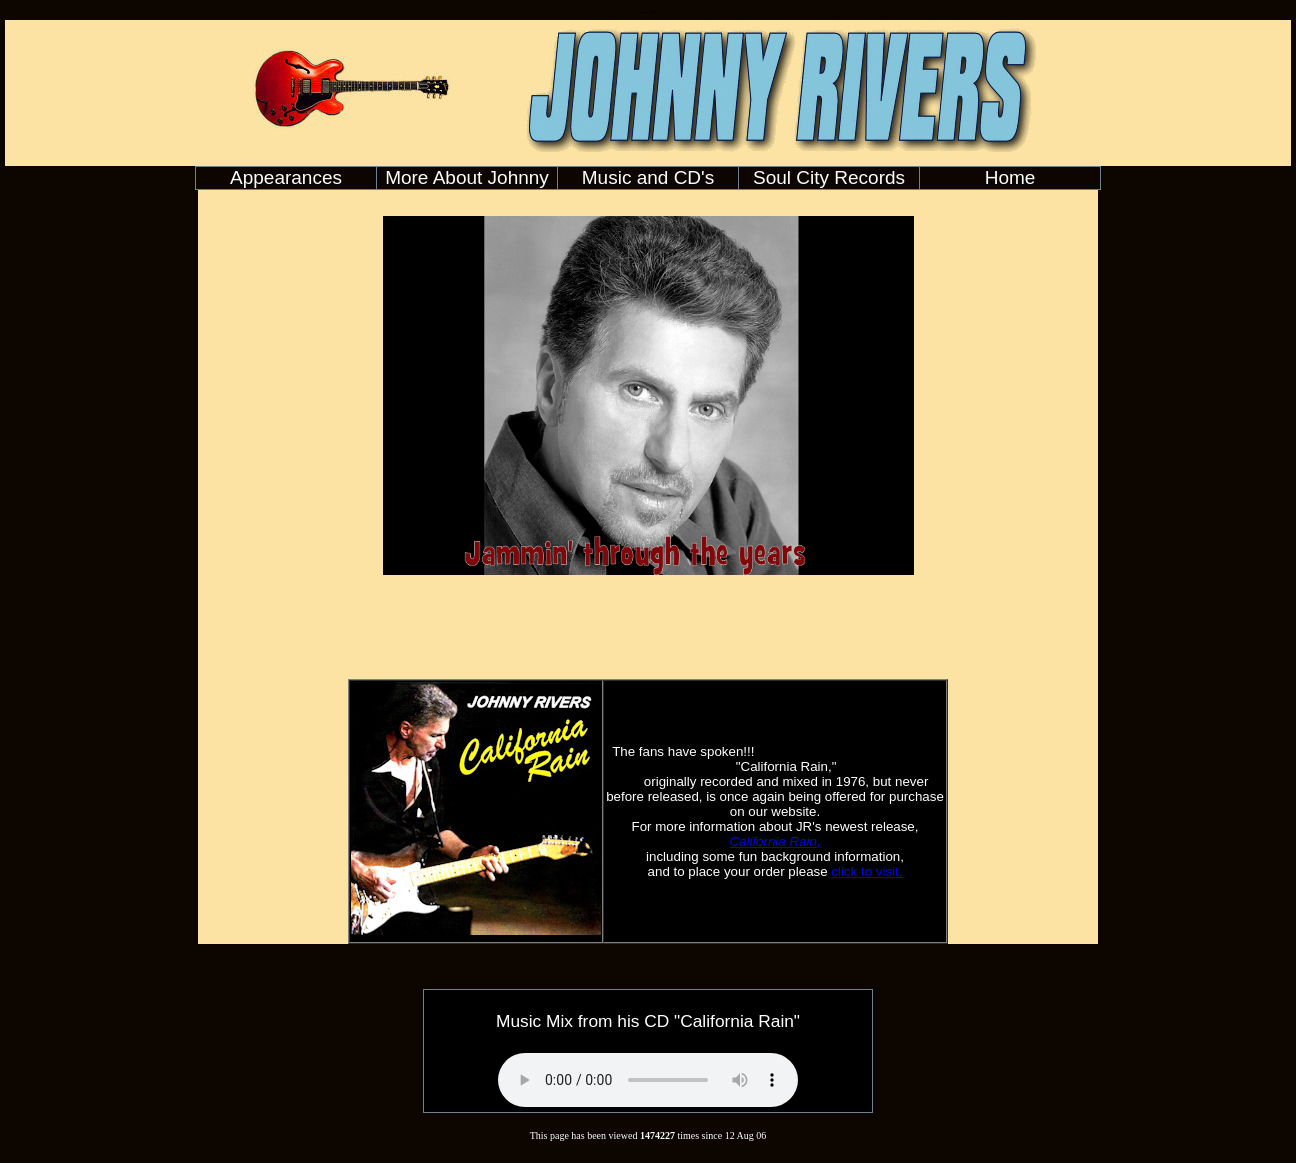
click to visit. (866, 871)
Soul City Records (829, 177)
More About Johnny (467, 177)
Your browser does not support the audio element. (648, 1080)
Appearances (286, 177)
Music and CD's (648, 177)
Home (1010, 177)
